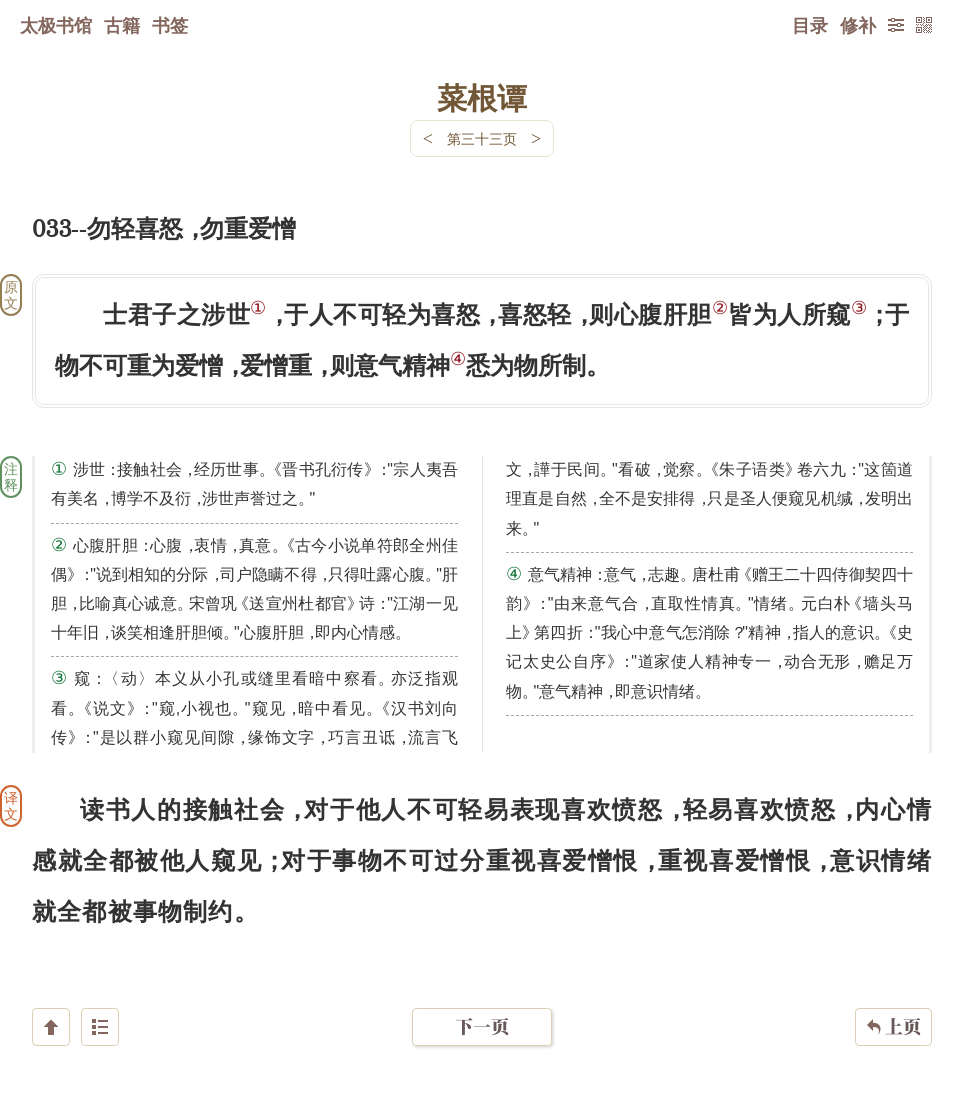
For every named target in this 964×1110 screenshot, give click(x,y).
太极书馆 (56, 25)
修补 (858, 25)
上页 (893, 991)
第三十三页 (482, 138)
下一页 (482, 990)
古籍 (122, 25)
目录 (810, 25)
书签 (170, 25)
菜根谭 (482, 97)
